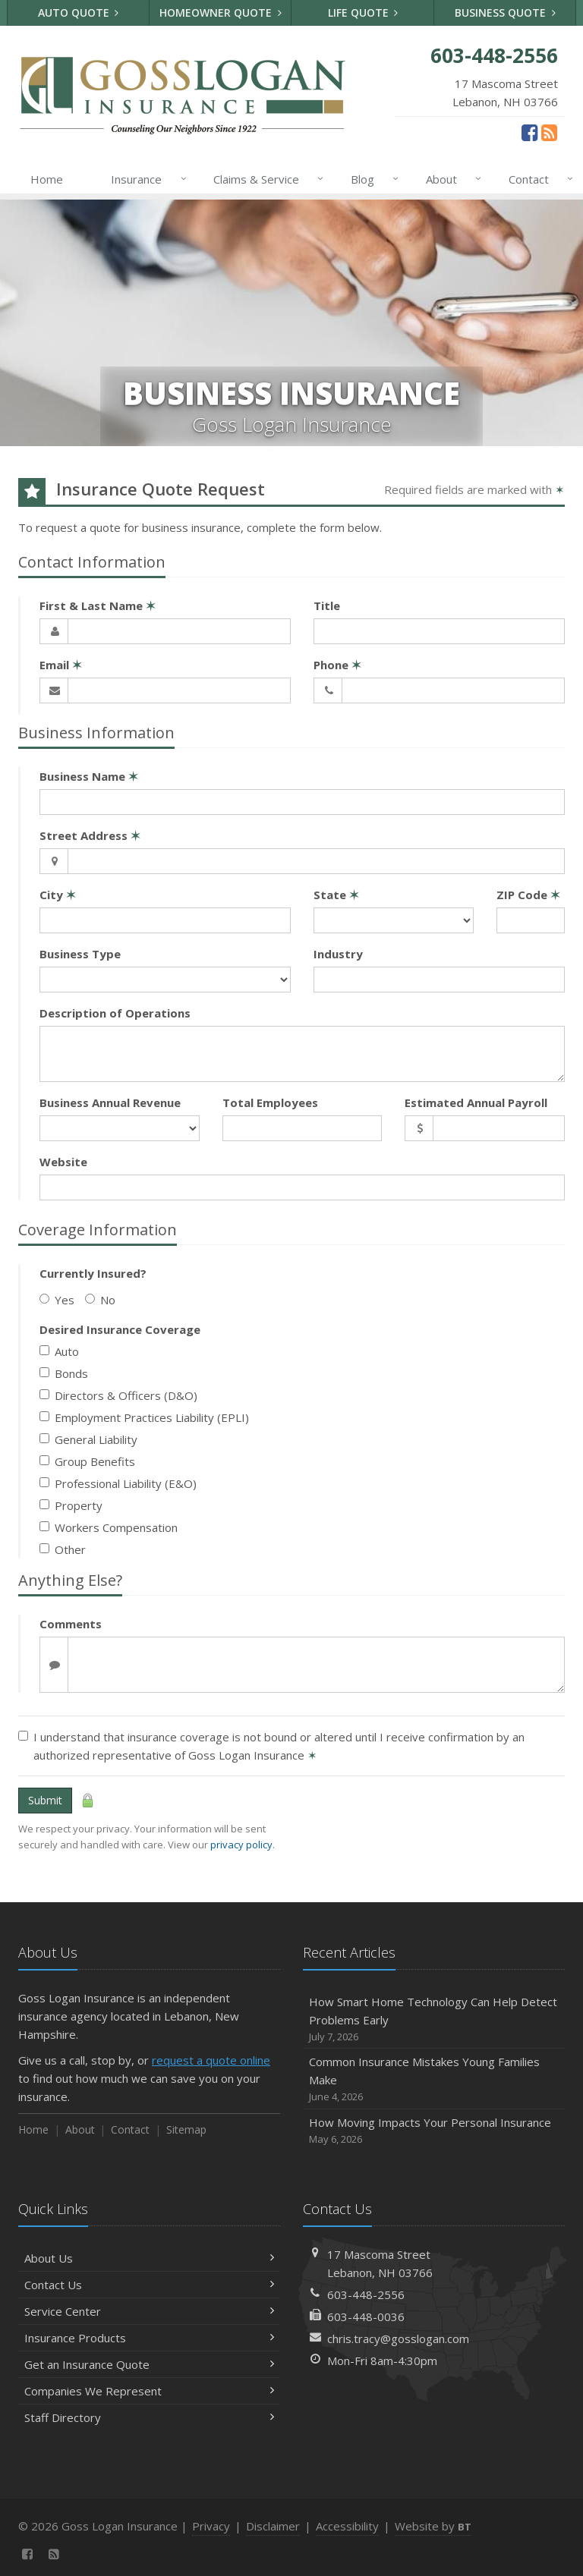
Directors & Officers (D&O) (118, 1395)
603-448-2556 (366, 2294)
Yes (56, 1299)
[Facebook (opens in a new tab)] (529, 132)
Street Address (89, 835)
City (57, 894)
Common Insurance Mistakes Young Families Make (434, 2079)
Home (46, 179)
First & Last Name (97, 605)
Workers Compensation (108, 1527)
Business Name (88, 776)
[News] (549, 132)
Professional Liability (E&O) (118, 1483)
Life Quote (363, 12)
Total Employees (270, 1102)
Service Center (149, 2311)
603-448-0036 (366, 2316)
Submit (45, 1800)
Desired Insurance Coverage (119, 1329)
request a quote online (211, 2060)
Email (60, 664)
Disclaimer (273, 2526)
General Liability (88, 1439)
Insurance (145, 179)
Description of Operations (115, 1013)
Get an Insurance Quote (149, 2364)
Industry (338, 953)
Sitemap (186, 2129)
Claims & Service (265, 179)
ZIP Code (528, 894)
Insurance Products (149, 2337)
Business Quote (505, 12)
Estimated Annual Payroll (476, 1102)
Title (327, 605)
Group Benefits (87, 1461)
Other (62, 1549)
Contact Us (149, 2284)
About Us (149, 2258)
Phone (337, 664)
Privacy (211, 2526)
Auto (59, 1351)
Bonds (63, 1373)
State (336, 894)
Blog (371, 179)
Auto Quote (78, 12)
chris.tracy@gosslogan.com (398, 2338)
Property (70, 1505)
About (450, 179)
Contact (538, 179)
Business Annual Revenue (110, 1102)
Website (63, 1161)
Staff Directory (149, 2417)
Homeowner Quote (220, 12)
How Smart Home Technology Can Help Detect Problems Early (434, 2019)
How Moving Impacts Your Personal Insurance (434, 2131)
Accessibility (347, 2526)
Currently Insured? (93, 1273)
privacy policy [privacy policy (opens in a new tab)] (241, 1844)
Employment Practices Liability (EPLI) (144, 1417)
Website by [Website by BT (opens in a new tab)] (433, 2526)
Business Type (80, 953)
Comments (70, 1623)
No (100, 1299)
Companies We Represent (149, 2390)
